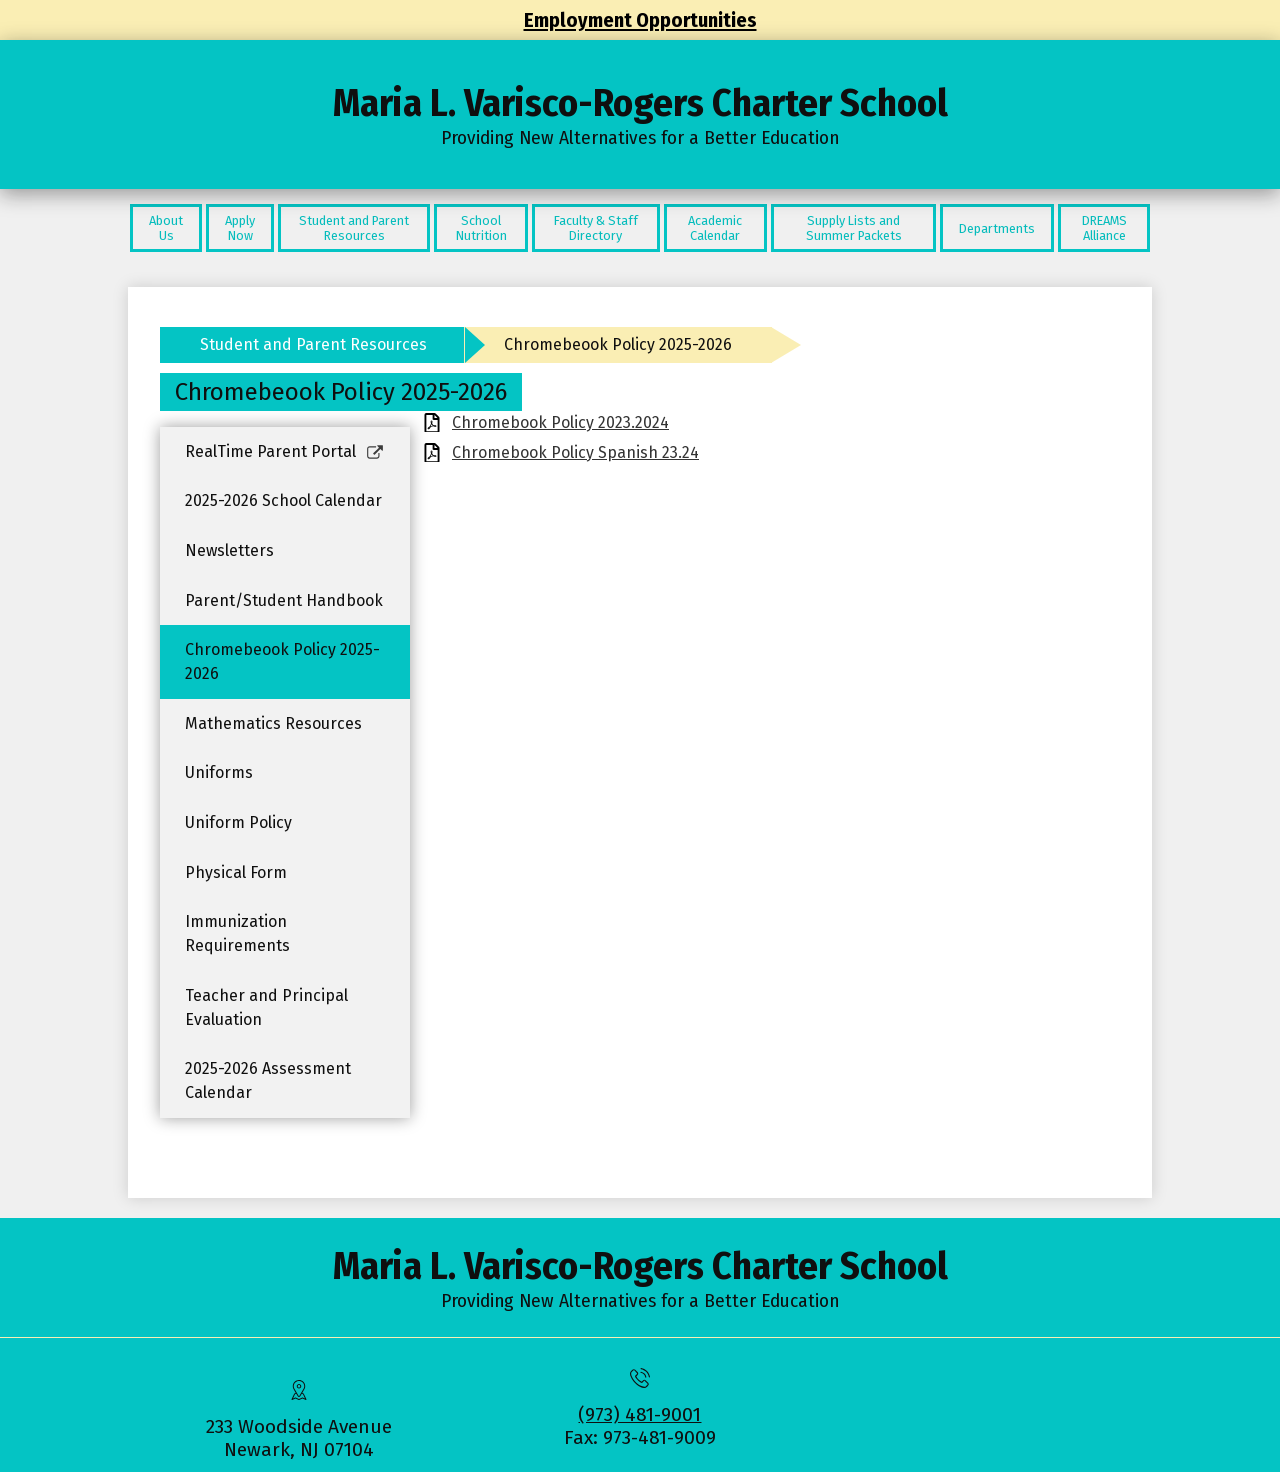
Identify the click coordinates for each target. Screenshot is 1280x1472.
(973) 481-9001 (639, 1414)
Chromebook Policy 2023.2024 (560, 422)
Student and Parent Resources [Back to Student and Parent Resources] (313, 344)
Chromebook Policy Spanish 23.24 (575, 452)
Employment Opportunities (640, 20)
